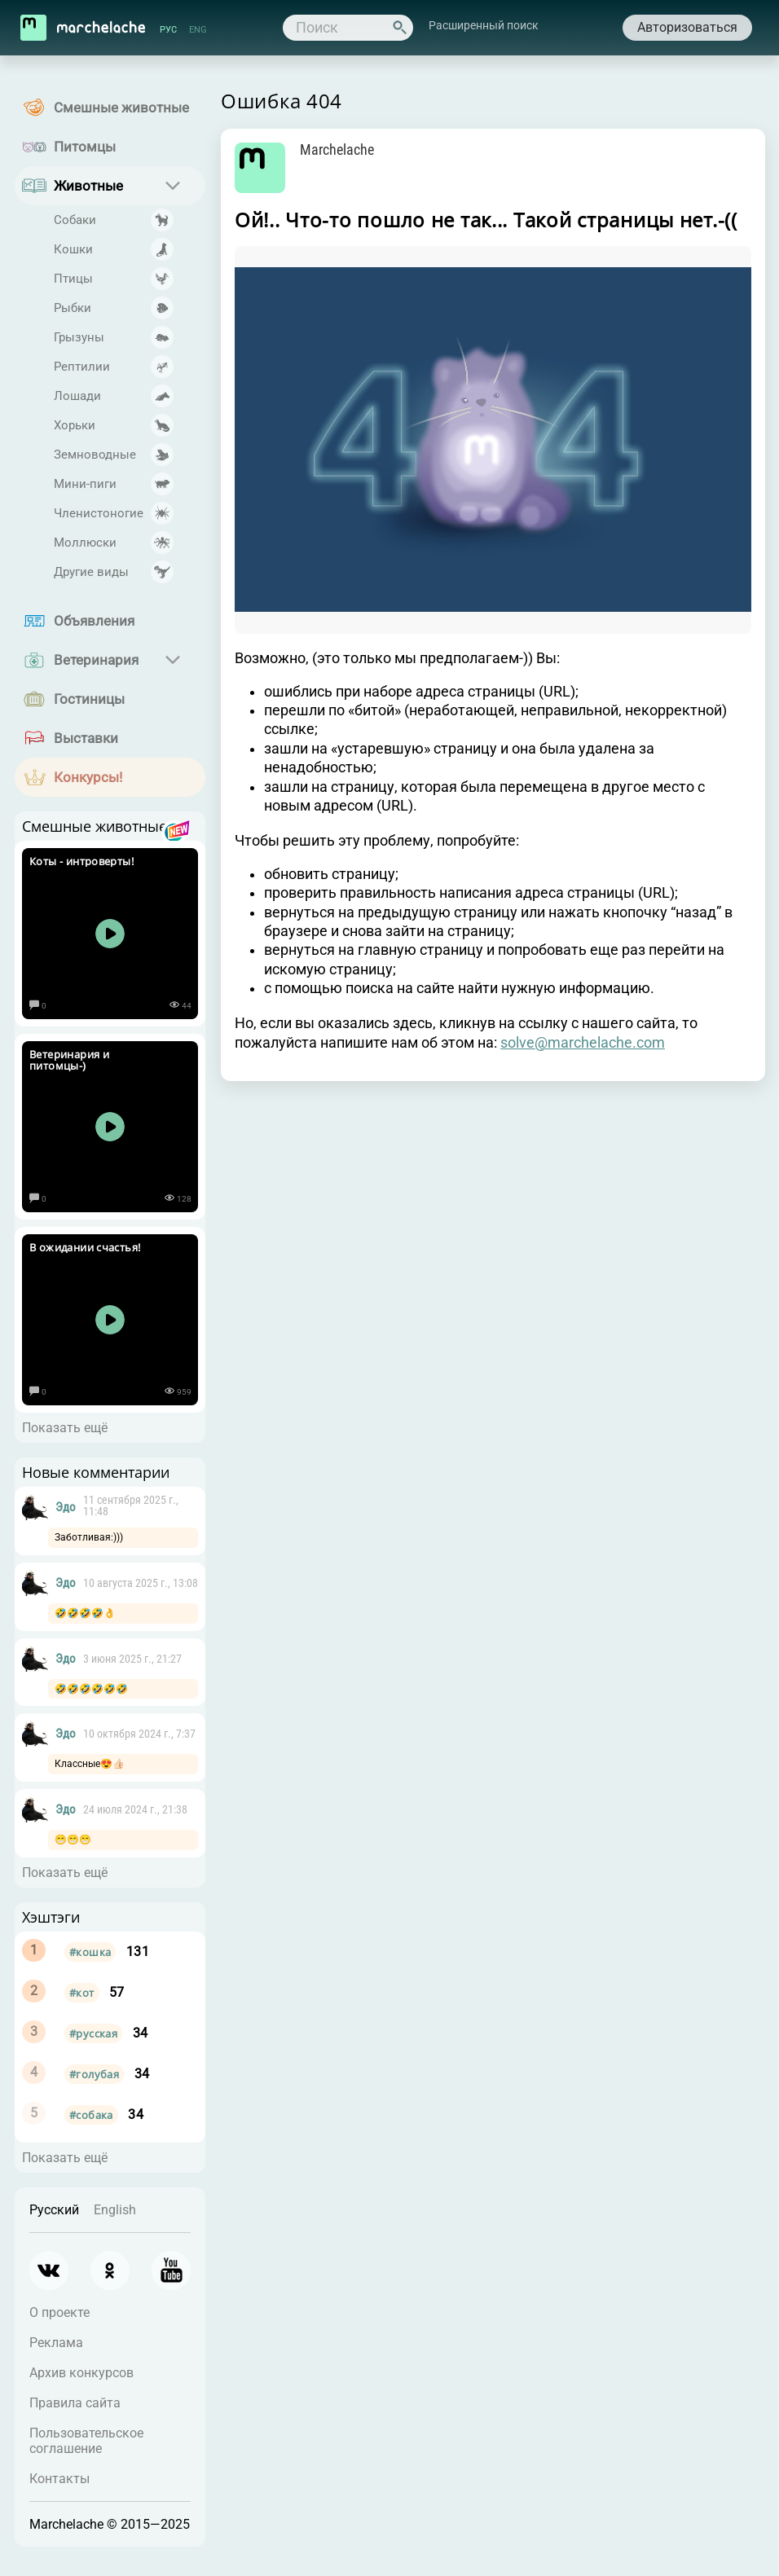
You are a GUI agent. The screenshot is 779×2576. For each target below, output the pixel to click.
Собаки (75, 220)
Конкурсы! (88, 777)
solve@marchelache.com (582, 1048)
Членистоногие (98, 513)
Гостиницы (89, 699)
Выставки (86, 738)
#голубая (94, 2074)
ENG (200, 29)
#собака (91, 2115)
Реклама (56, 2342)
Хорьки (74, 425)
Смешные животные (121, 107)
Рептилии (82, 366)
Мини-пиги (85, 484)
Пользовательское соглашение (86, 2440)
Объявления (94, 621)
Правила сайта (75, 2403)
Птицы (73, 278)
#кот (82, 1992)
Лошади (77, 396)
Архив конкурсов (81, 2372)
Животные (88, 186)
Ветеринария (96, 660)
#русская (93, 2033)
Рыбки (72, 308)
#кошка (90, 1952)
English (115, 2210)
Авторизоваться (685, 27)
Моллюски (85, 542)
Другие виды (91, 572)
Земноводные (95, 454)
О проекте (59, 2312)
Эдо (65, 1507)
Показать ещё (65, 1427)
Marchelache (338, 150)
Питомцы (85, 146)
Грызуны (79, 337)
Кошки (73, 249)
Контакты (59, 2478)
